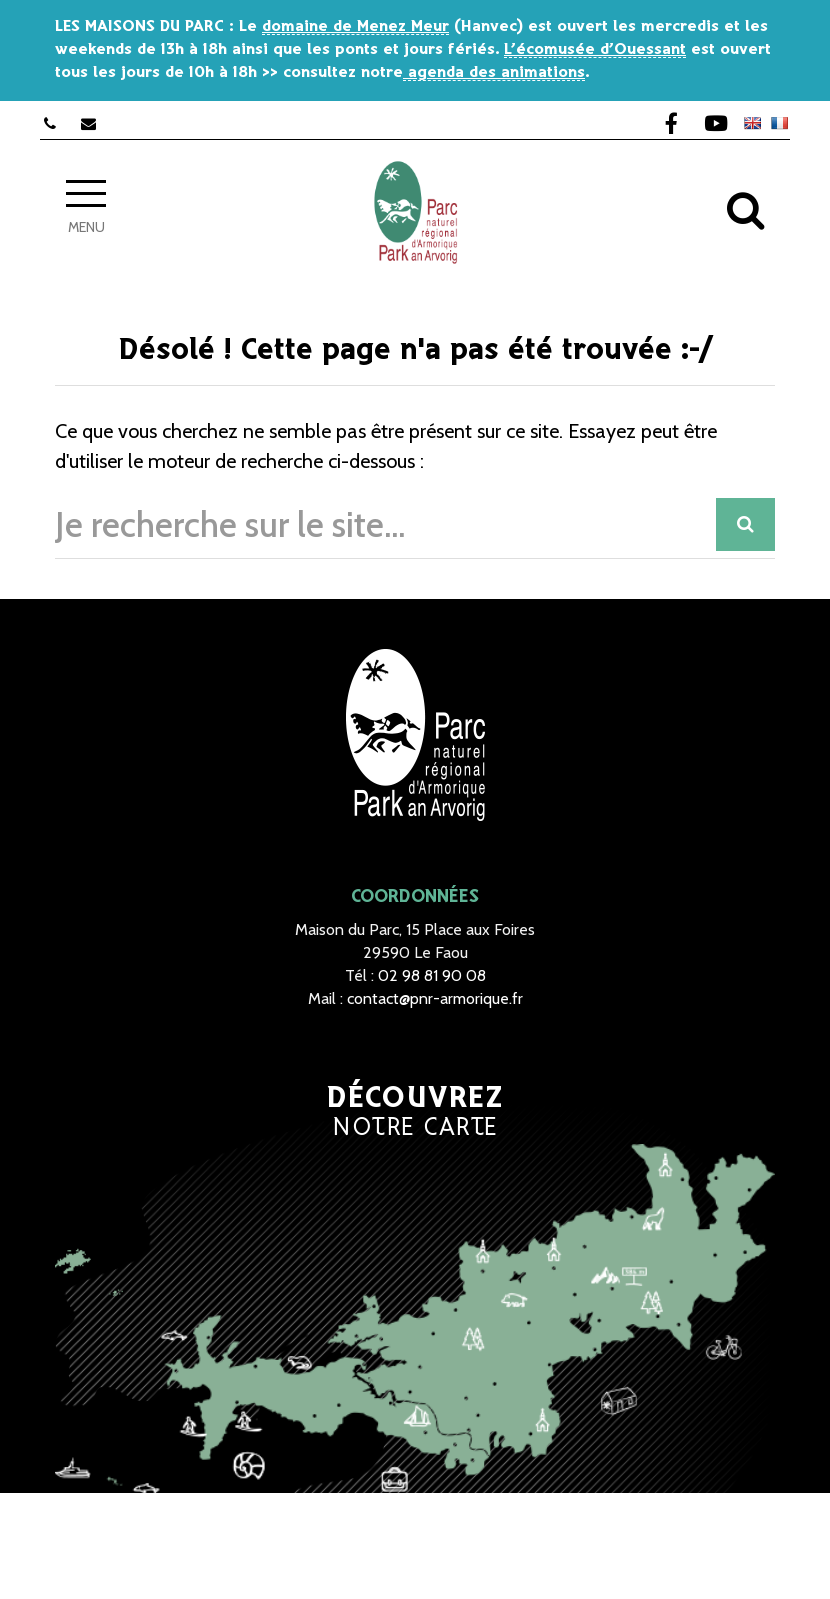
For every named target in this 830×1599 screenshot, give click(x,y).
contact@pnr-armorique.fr (435, 998)
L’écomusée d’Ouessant (595, 49)
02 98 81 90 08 (432, 975)
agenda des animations (494, 72)
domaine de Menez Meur (355, 26)
